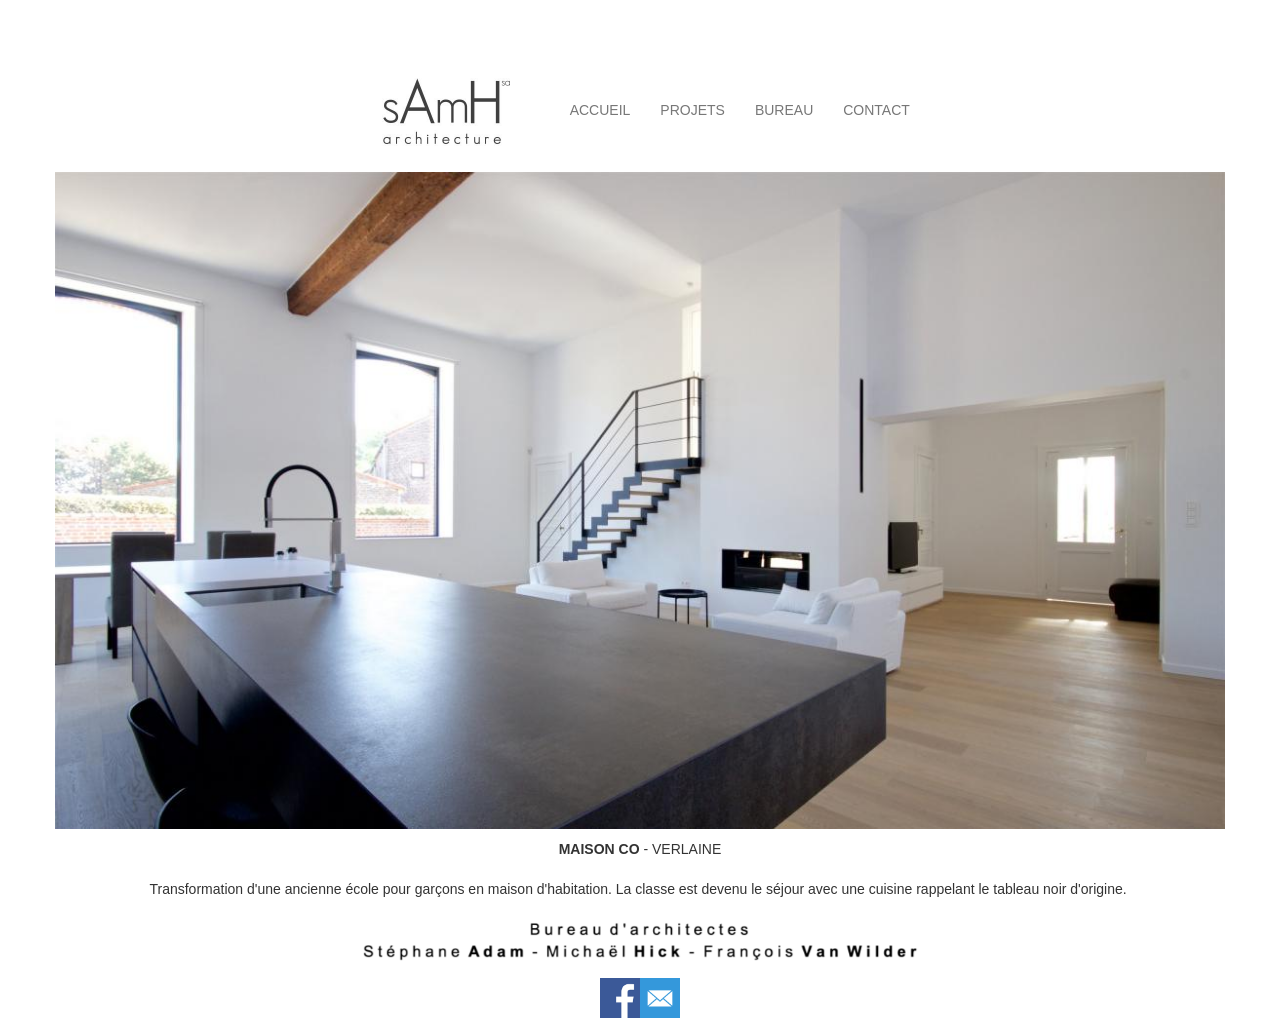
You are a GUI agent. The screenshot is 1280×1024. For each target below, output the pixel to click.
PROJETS (692, 110)
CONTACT (876, 110)
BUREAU (784, 110)
